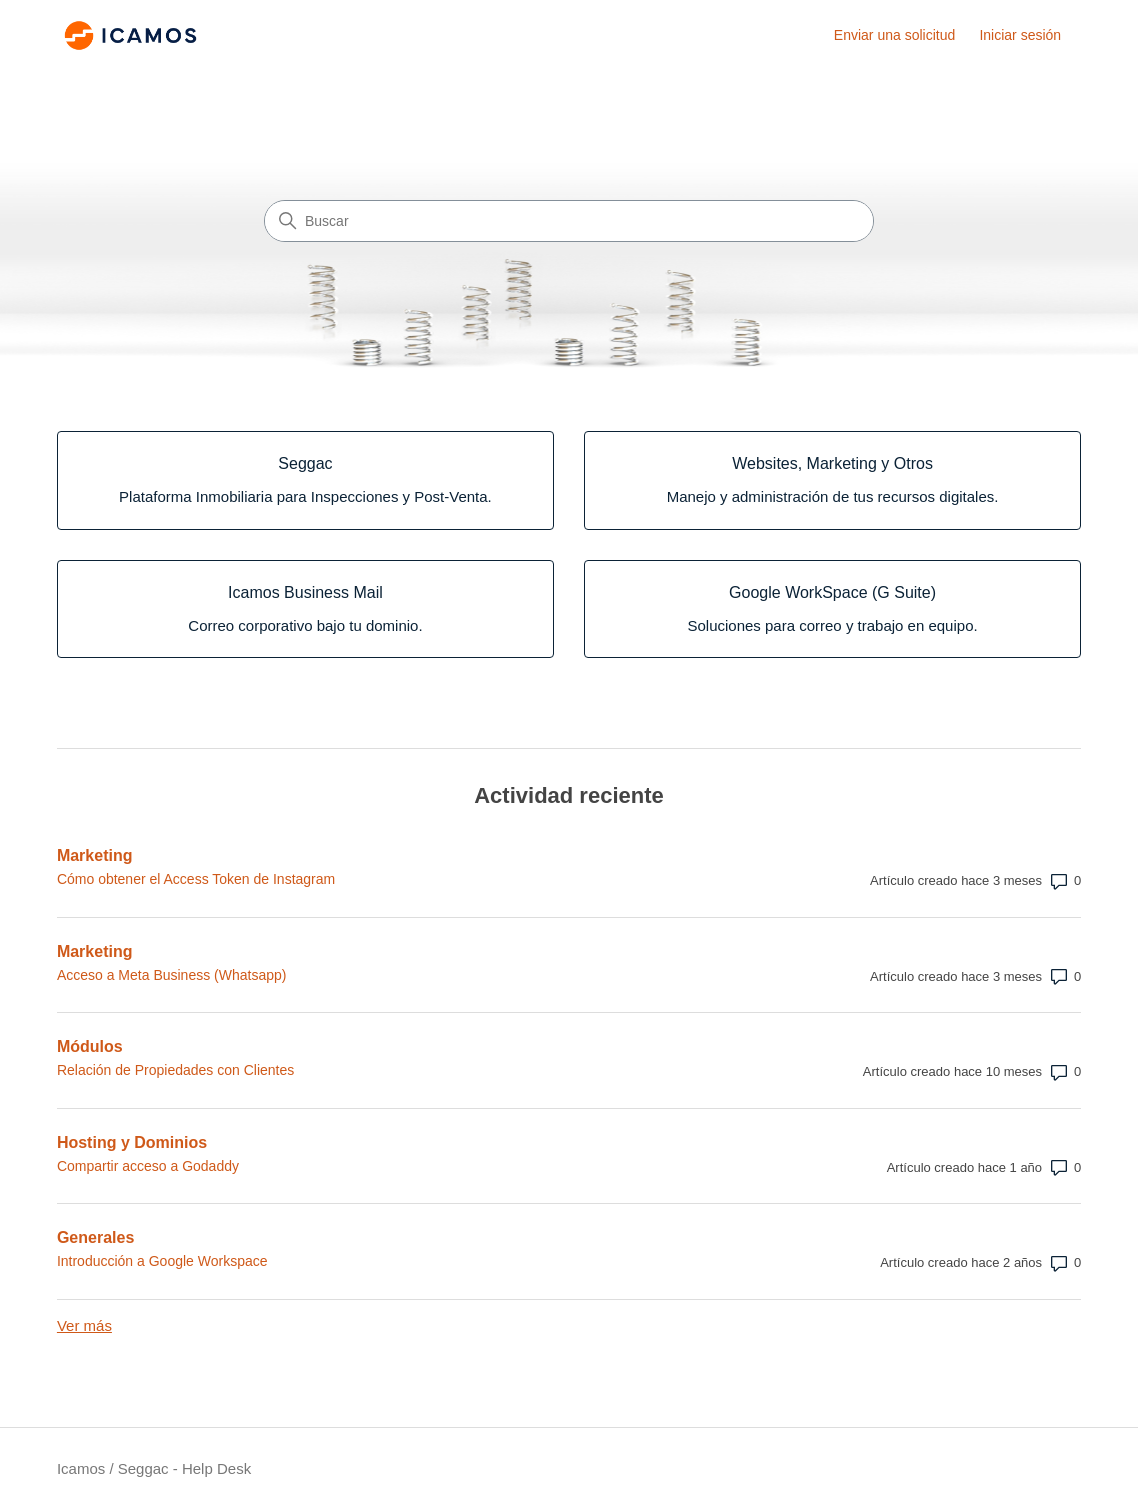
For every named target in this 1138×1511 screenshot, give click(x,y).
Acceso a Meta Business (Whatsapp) (172, 975)
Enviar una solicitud (894, 35)
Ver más (84, 1325)
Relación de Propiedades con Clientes (175, 1070)
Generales (95, 1237)
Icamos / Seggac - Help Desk (154, 1468)
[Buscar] (569, 221)
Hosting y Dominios (132, 1142)
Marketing (95, 855)
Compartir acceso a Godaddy (148, 1166)
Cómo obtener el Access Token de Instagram (196, 879)
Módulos (90, 1046)
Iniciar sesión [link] (1020, 35)
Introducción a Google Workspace (162, 1261)
